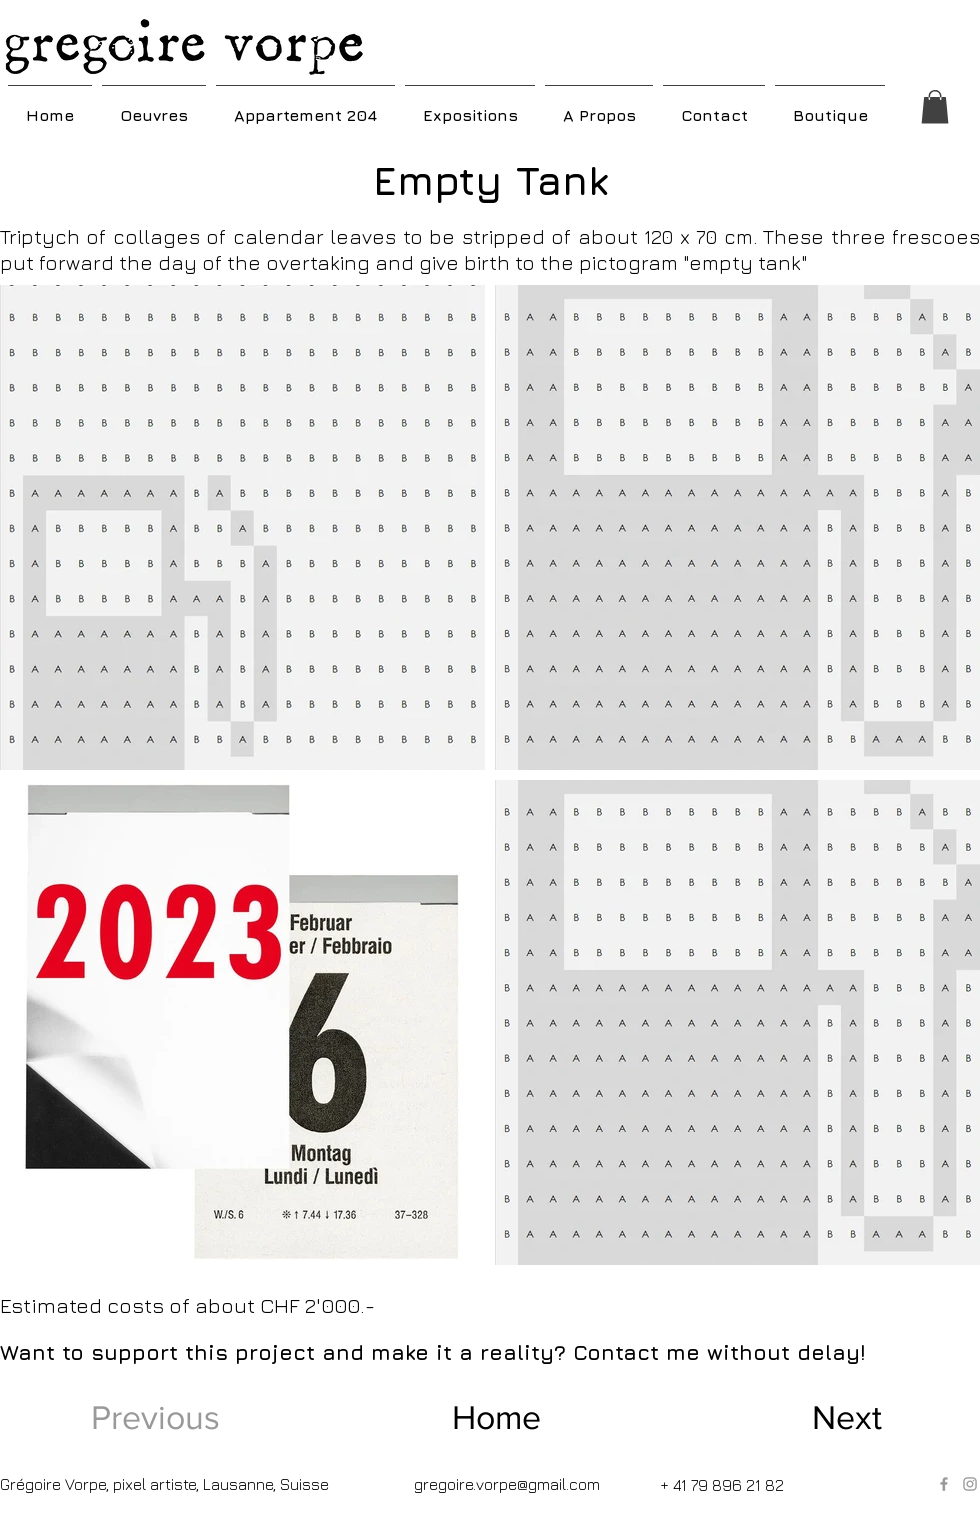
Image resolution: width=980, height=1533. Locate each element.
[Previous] (162, 1418)
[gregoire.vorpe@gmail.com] (508, 1484)
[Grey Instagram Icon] (970, 1484)
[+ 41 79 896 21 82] (726, 1485)
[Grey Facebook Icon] (944, 1484)
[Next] (816, 1418)
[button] (154, 106)
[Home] (496, 1418)
